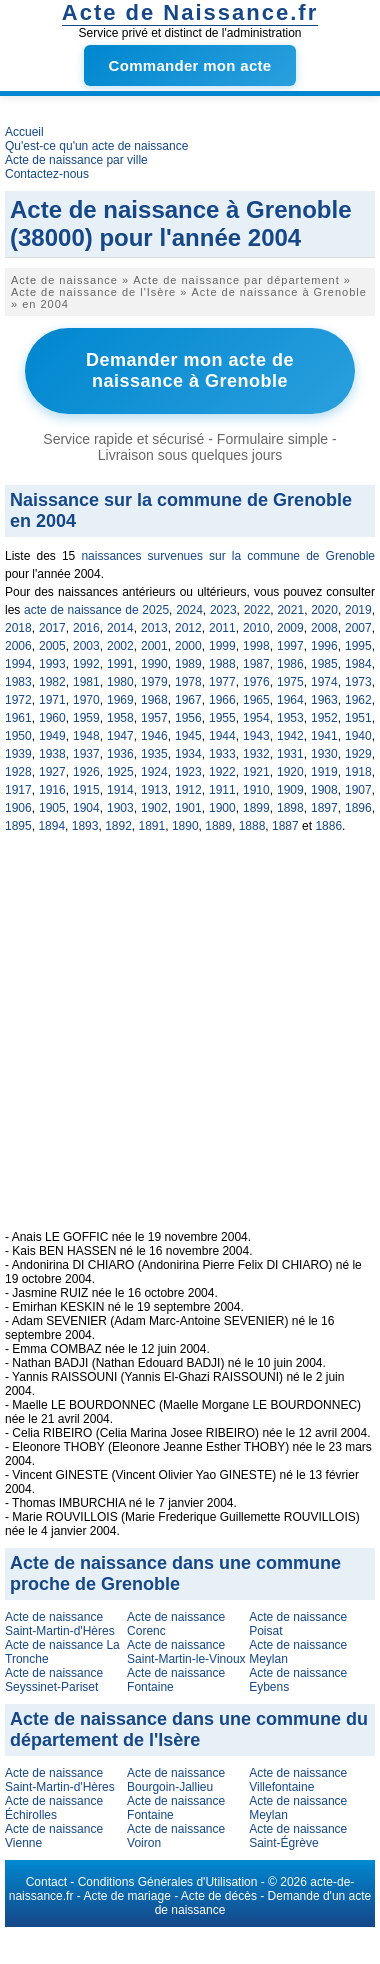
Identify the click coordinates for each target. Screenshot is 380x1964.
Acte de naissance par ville (76, 160)
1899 (256, 808)
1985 (324, 664)
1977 (222, 682)
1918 (358, 772)
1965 (256, 700)
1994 (18, 664)
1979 (154, 682)
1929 (358, 754)
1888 (252, 826)
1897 (324, 808)
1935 (154, 754)
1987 (256, 664)
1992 (86, 664)
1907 (358, 790)
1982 (52, 682)
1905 (52, 808)
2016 (86, 628)
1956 (188, 718)
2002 (120, 646)
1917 (18, 790)
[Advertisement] (192, 1042)
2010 (256, 628)
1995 (358, 646)
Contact (46, 1882)
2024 (189, 610)
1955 (222, 718)
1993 (52, 664)
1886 (328, 826)
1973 (358, 682)
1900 (222, 808)
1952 (324, 718)
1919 (324, 772)
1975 (290, 682)
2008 (324, 628)
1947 (120, 736)
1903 (120, 808)
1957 (154, 718)
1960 (52, 718)
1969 (120, 700)
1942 (290, 736)
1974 (324, 682)
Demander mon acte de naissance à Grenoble (190, 370)
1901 (188, 808)
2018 (18, 628)
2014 (120, 628)
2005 (52, 646)
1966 (222, 700)
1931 (290, 754)
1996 (324, 646)
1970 (86, 700)
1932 (256, 754)
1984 (358, 664)
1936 (120, 754)
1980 (120, 682)
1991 (120, 664)
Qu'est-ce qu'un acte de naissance (96, 146)
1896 (358, 808)
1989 (188, 664)
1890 (185, 826)
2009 (290, 628)
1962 (358, 700)
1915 (86, 790)
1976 (256, 682)
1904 (86, 808)
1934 (188, 754)
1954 (256, 718)
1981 (86, 682)
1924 (154, 772)
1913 (154, 790)
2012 (188, 628)
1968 (154, 700)
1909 (290, 790)
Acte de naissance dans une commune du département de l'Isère (189, 1729)
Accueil (24, 132)
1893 (85, 826)
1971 (52, 700)
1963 (324, 700)
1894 (51, 826)
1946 (154, 736)
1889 (218, 826)
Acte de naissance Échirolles (54, 1808)
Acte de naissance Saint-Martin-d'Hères (60, 1624)
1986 (290, 664)
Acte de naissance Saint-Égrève (298, 1836)
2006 (18, 646)
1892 (118, 826)
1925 (120, 772)
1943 (256, 736)
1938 (52, 754)
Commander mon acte (190, 65)
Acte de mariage (126, 1896)
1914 (120, 790)
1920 (290, 772)
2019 (358, 610)
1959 (86, 718)
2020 (324, 610)
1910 (256, 790)
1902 (154, 808)
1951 (358, 718)
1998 (256, 646)
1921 (256, 772)
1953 (290, 718)
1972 (18, 700)
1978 (188, 682)
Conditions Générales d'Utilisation (168, 1882)
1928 (18, 772)
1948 (86, 736)
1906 (18, 808)
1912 (188, 790)
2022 (257, 610)
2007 (358, 628)
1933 (222, 754)
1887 (285, 826)
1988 (222, 664)
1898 (290, 808)
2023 (223, 610)
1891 (152, 826)
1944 (222, 736)
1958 (120, 718)
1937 (86, 754)
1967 (188, 700)
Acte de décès (219, 1896)
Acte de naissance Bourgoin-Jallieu (176, 1780)
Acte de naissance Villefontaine (298, 1780)
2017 (52, 628)
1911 (222, 790)
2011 (222, 628)
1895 (18, 826)
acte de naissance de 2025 (96, 610)
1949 (52, 736)
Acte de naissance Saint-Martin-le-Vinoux (186, 1652)
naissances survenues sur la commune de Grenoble (228, 556)
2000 (188, 646)
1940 (358, 736)
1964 (290, 700)
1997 (290, 646)
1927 (52, 772)
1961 (18, 718)
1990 (154, 664)
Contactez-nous (47, 174)
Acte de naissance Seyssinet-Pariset (54, 1680)
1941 (324, 736)
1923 (188, 772)
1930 (324, 754)
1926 (86, 772)
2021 (290, 610)
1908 (324, 790)
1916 (52, 790)
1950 (18, 736)
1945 (188, 736)
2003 (86, 646)
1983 (18, 682)
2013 (154, 628)
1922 (222, 772)
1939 (18, 754)
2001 (154, 646)
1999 (222, 646)
